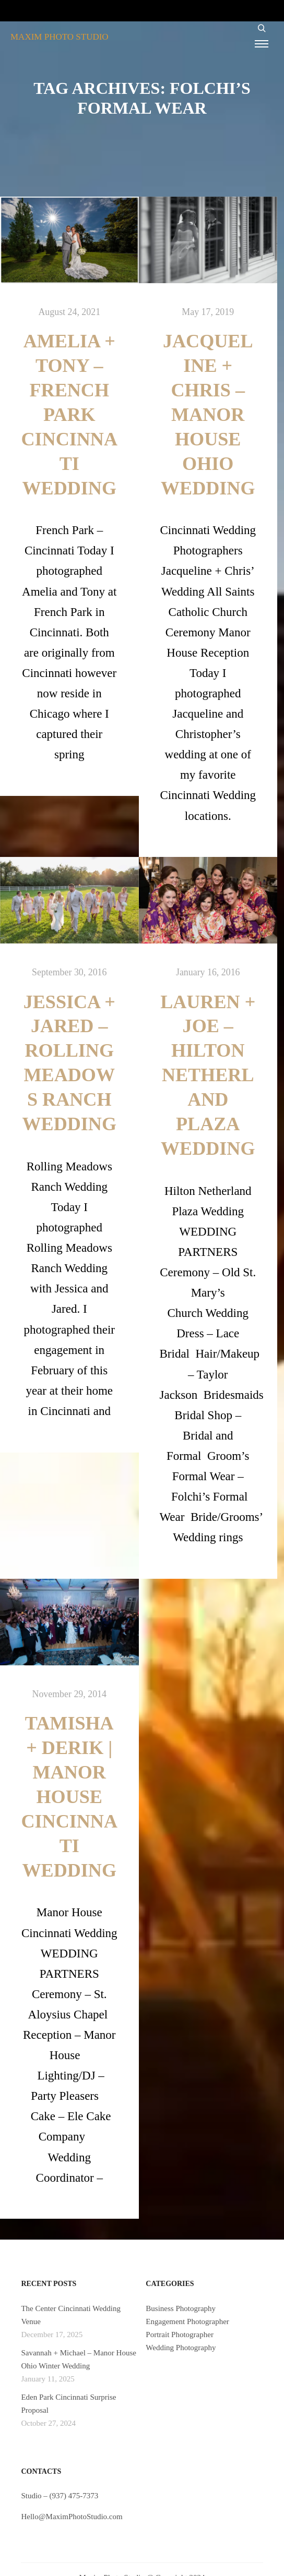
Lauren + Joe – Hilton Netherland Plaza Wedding (207, 1075)
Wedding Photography (181, 2347)
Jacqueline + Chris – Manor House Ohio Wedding (208, 415)
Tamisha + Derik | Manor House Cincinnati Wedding (69, 1797)
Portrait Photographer (180, 2334)
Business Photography (181, 2308)
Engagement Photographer (187, 2321)
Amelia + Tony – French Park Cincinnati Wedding (69, 415)
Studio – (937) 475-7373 (59, 2496)
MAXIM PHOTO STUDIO (59, 37)
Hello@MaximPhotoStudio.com (71, 2516)
